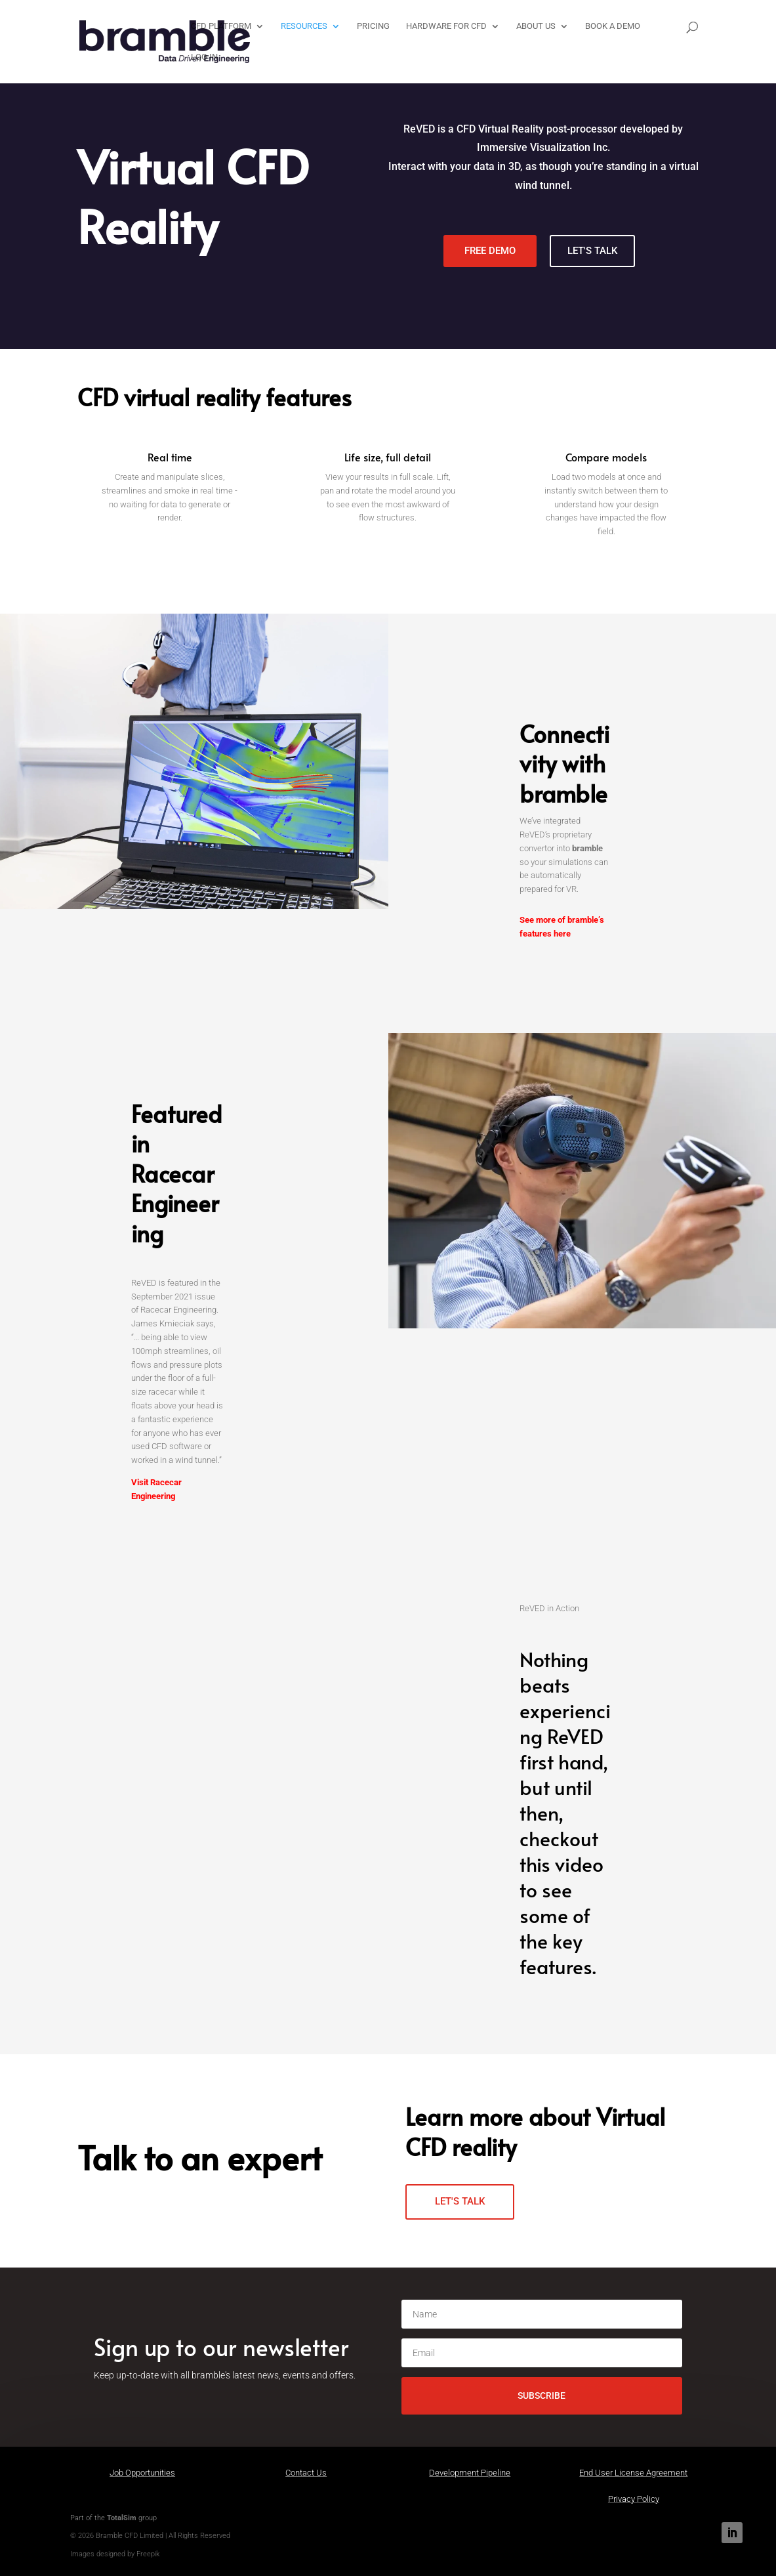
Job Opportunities (142, 2473)
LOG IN (203, 57)
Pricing (372, 26)
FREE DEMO (490, 251)
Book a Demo (611, 26)
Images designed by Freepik (114, 2554)
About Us (534, 26)
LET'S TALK (592, 251)
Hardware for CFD (445, 26)
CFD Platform (220, 26)
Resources (302, 26)
